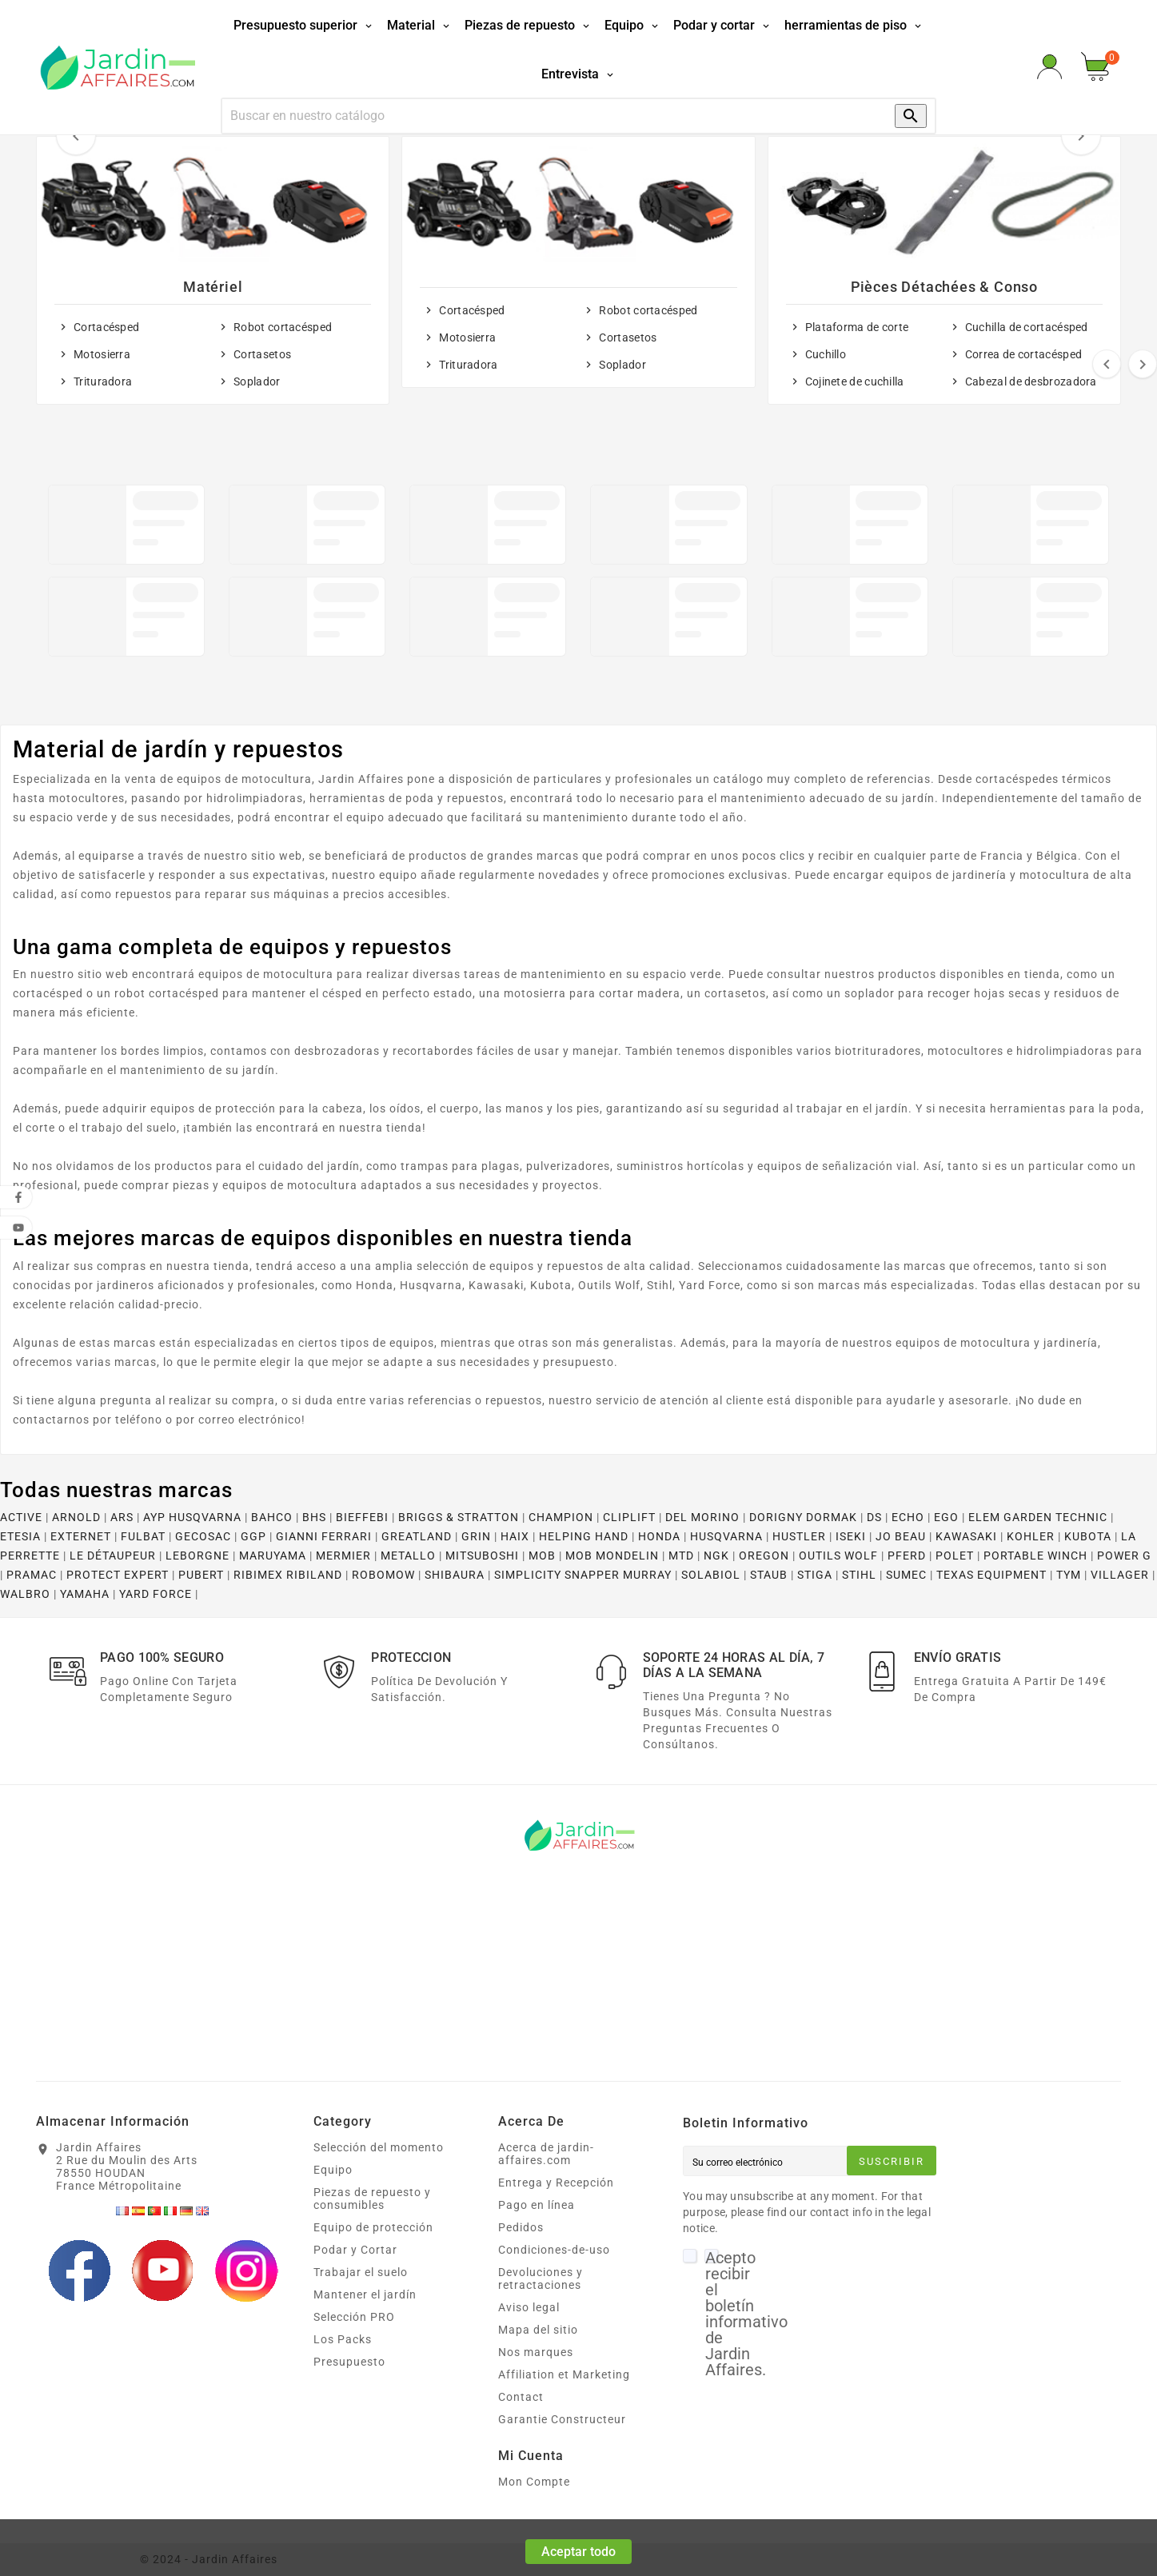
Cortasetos (262, 354)
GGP (253, 1536)
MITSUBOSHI (482, 1555)
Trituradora (103, 381)
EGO (946, 1517)
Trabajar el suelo (360, 2272)
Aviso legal (529, 2307)
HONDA (659, 1536)
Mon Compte (534, 2481)
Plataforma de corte (857, 327)
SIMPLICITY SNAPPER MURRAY (583, 1574)
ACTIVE (21, 1517)
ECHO (908, 1517)
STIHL (859, 1574)
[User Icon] (1049, 66)
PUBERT (201, 1574)
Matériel (212, 286)
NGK (716, 1555)
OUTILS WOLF (838, 1555)
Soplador (256, 381)
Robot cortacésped (282, 327)
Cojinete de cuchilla (854, 381)
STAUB (769, 1574)
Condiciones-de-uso (554, 2249)
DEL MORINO (702, 1517)
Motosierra (102, 354)
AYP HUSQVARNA (192, 1517)
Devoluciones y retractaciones (540, 2278)
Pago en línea (536, 2205)
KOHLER (1031, 1536)
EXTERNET (80, 1536)
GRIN (476, 1536)
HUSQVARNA (726, 1536)
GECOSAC (203, 1536)
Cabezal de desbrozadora (1031, 381)
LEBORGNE (197, 1555)
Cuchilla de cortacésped (1026, 327)
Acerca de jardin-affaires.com (546, 2154)
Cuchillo (825, 354)
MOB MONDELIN (612, 1555)
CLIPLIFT (629, 1517)
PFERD (907, 1555)
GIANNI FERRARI (324, 1536)
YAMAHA (85, 1594)
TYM (1068, 1574)
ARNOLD (76, 1517)
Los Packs (342, 2339)
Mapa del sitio (538, 2329)
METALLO (408, 1555)
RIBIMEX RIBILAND (287, 1574)
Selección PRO (354, 2316)
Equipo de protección (373, 2227)
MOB (542, 1555)
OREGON (764, 1555)
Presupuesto (349, 2361)
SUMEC (906, 1574)
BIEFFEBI (362, 1517)
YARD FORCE (155, 1594)
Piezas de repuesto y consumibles (372, 2198)
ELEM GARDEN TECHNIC (1037, 1517)
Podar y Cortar (355, 2249)
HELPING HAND (583, 1536)
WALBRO (25, 1594)
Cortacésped (106, 327)
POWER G (1124, 1555)
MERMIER (343, 1555)
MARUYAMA (272, 1555)
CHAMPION (561, 1517)
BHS (314, 1517)
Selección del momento (378, 2147)
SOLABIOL (710, 1574)
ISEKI (851, 1536)
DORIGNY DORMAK (803, 1517)
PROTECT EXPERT (117, 1574)
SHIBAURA (455, 1574)
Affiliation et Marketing (564, 2374)
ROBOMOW (383, 1574)
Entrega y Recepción (556, 2182)
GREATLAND (416, 1536)
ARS (122, 1517)
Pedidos (521, 2227)
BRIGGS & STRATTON (458, 1517)
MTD (681, 1555)
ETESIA (20, 1536)
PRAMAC (31, 1574)
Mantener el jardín (365, 2294)
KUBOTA (1087, 1536)
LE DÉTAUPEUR (113, 1555)
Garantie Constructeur (562, 2419)
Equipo (333, 2169)
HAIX (515, 1536)
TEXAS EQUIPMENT (991, 1574)
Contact (521, 2396)
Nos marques (535, 2352)
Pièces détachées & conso (944, 286)
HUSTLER (799, 1536)
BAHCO (272, 1517)
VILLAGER (1120, 1574)
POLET (955, 1555)
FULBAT (143, 1536)
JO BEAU (901, 1536)
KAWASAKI (966, 1536)
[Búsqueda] (543, 116)
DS (874, 1517)
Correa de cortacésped (1023, 354)
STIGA (814, 1574)
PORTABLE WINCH (1035, 1555)
